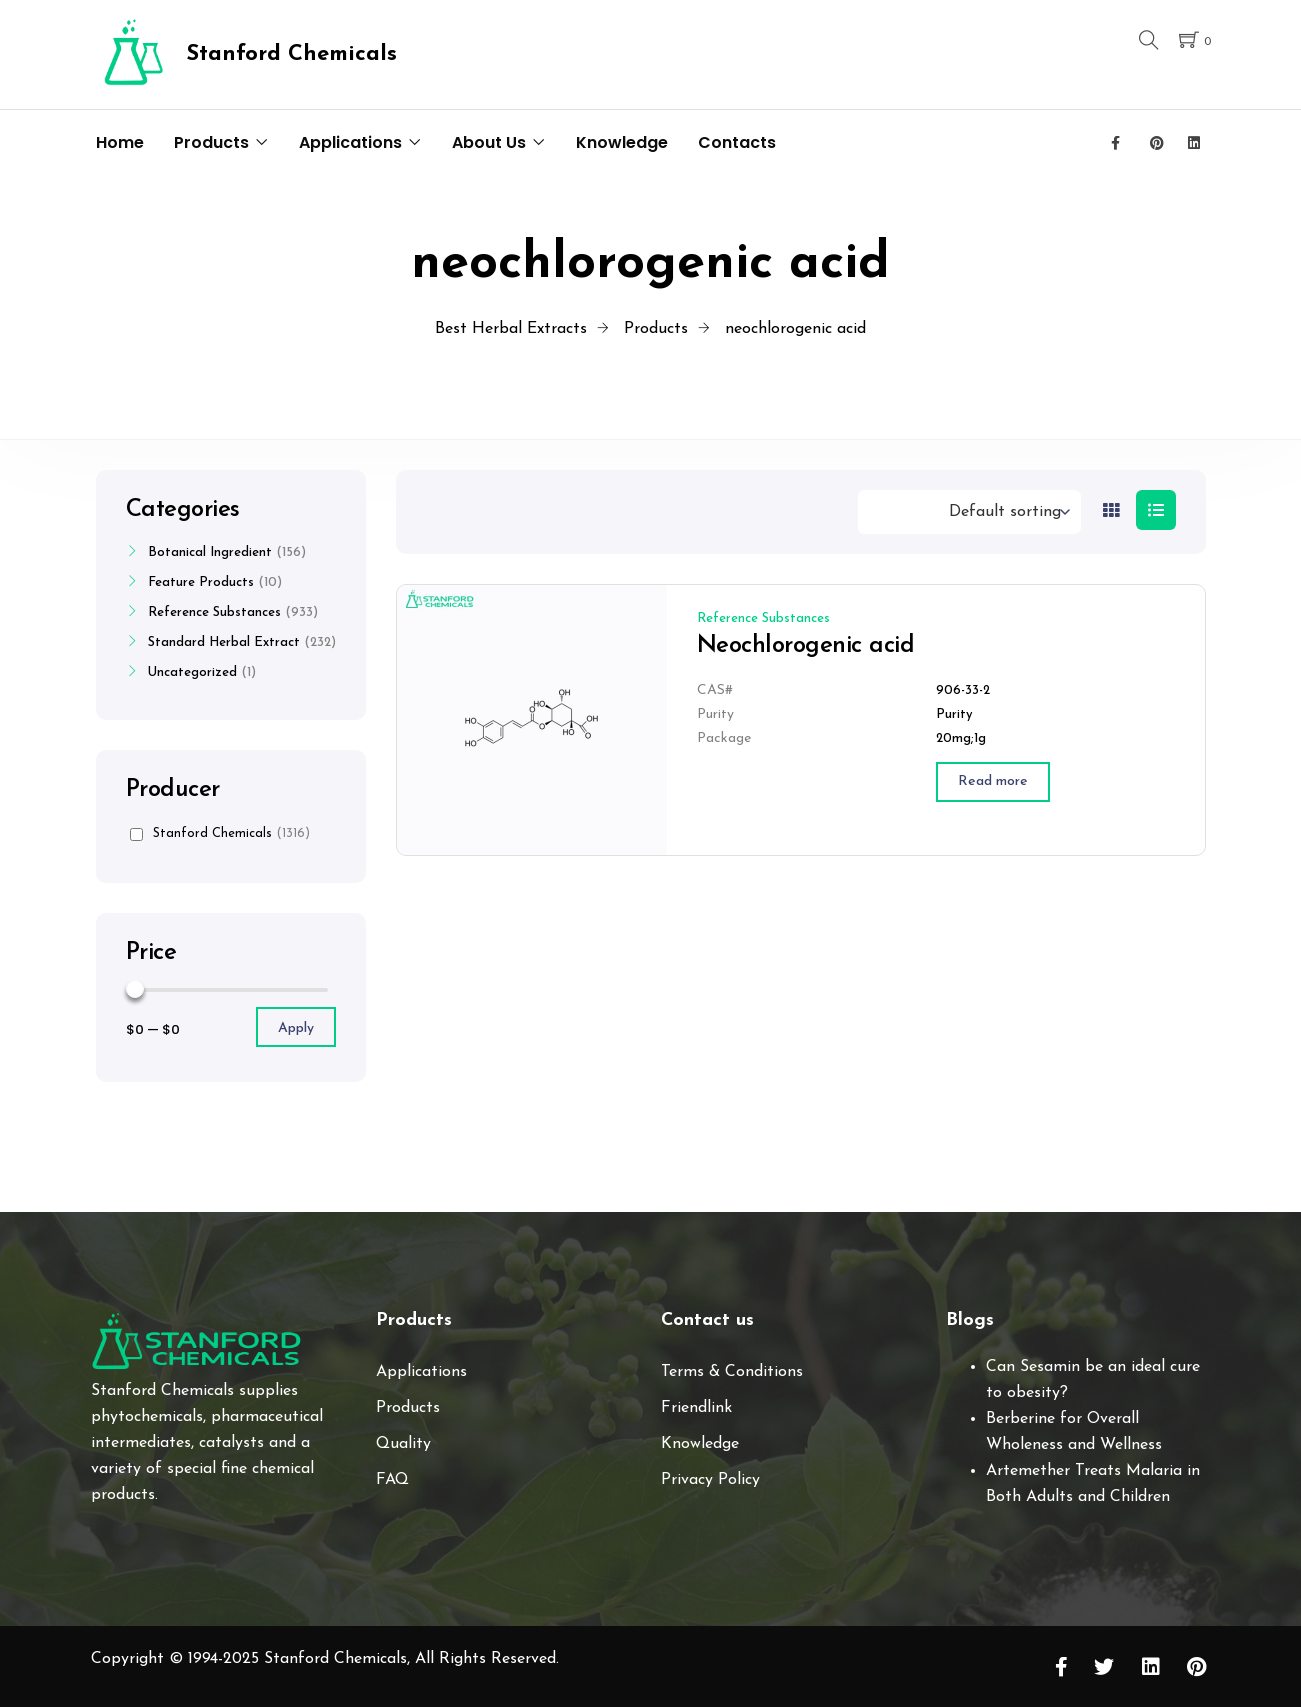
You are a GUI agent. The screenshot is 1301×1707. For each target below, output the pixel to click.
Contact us (707, 1320)
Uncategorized (192, 672)
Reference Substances (763, 618)
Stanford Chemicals (220, 834)
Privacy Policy (710, 1480)
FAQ (392, 1480)
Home (120, 142)
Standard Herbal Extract (224, 642)
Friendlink (696, 1408)
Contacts (737, 142)
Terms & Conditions (732, 1372)
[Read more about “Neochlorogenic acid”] (993, 782)
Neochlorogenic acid (806, 646)
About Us (489, 142)
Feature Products (201, 582)
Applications (350, 142)
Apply (296, 1028)
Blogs (970, 1320)
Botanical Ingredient (210, 552)
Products (211, 142)
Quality (403, 1444)
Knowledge (622, 142)
